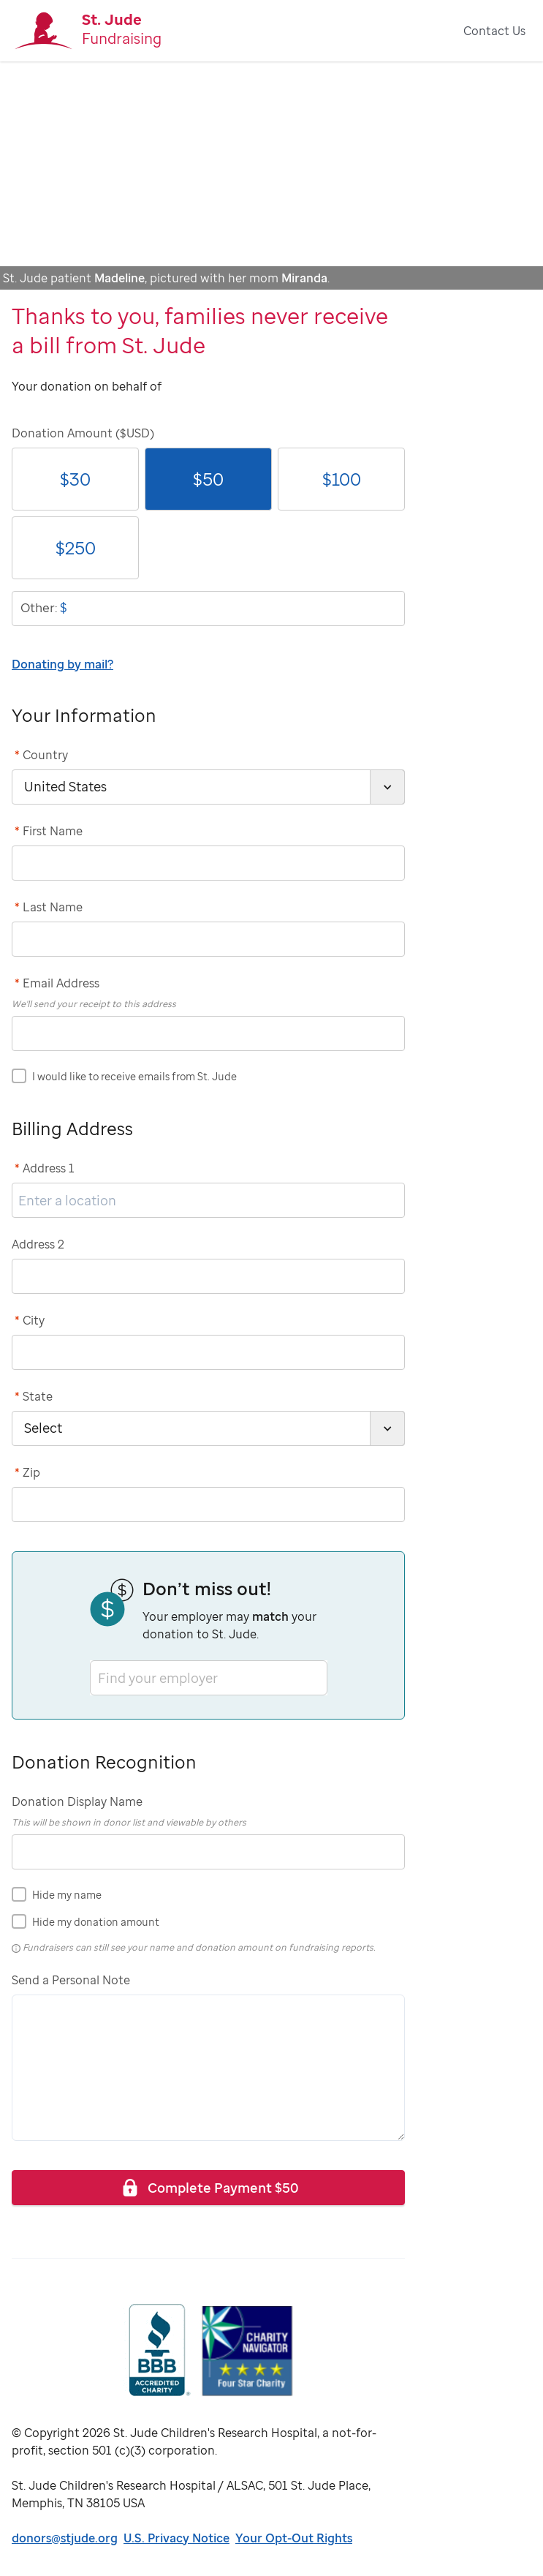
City (30, 1320)
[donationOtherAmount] (208, 608)
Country (41, 755)
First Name (49, 831)
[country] (208, 787)
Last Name (49, 907)
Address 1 (45, 1168)
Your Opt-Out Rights (293, 2538)
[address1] (208, 1200)
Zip (27, 1472)
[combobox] (99, 1677)
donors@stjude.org (65, 2538)
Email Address (57, 983)
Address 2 (38, 1244)
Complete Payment (208, 2187)
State (34, 1396)
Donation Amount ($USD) (83, 433)
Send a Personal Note (71, 1980)
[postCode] (208, 1504)
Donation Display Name (77, 1801)
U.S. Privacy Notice (176, 2538)
